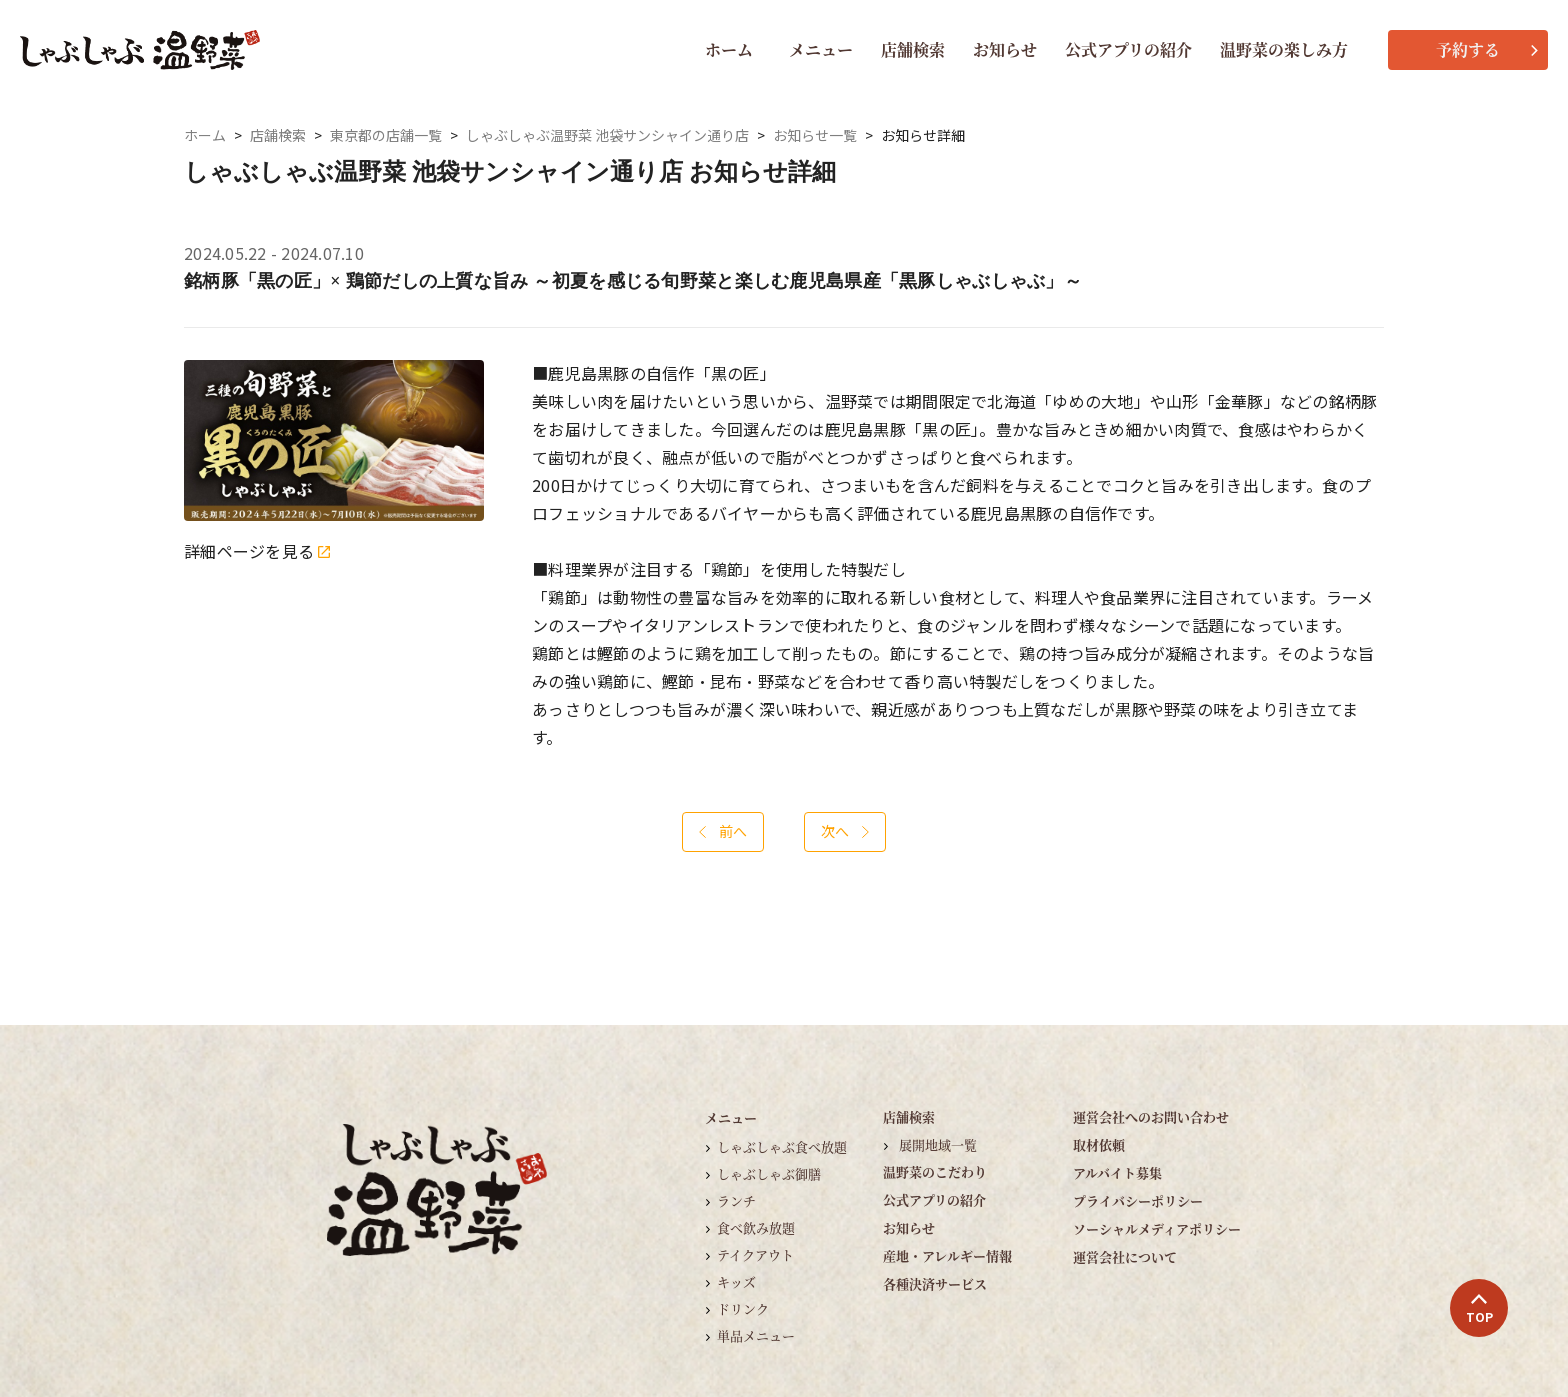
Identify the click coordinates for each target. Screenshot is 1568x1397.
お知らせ (1005, 49)
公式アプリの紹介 (1128, 49)
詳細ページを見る (257, 551)
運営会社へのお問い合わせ (1151, 1116)
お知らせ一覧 (815, 135)
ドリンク (743, 1308)
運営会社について (1125, 1256)
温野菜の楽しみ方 (1284, 49)
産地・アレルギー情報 (947, 1255)
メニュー (821, 49)
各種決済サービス (935, 1283)
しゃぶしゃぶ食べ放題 (782, 1146)
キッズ (736, 1281)
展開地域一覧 (938, 1144)
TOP (1479, 1309)
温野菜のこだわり (935, 1171)
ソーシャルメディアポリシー (1157, 1228)
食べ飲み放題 (756, 1227)
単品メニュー (756, 1335)
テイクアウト (755, 1254)
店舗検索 (913, 49)
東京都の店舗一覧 (386, 135)
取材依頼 (1099, 1144)
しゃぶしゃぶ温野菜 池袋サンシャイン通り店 (607, 135)
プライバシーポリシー (1138, 1200)
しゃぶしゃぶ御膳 (769, 1173)
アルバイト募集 (1117, 1172)
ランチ (736, 1200)
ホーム (729, 49)
